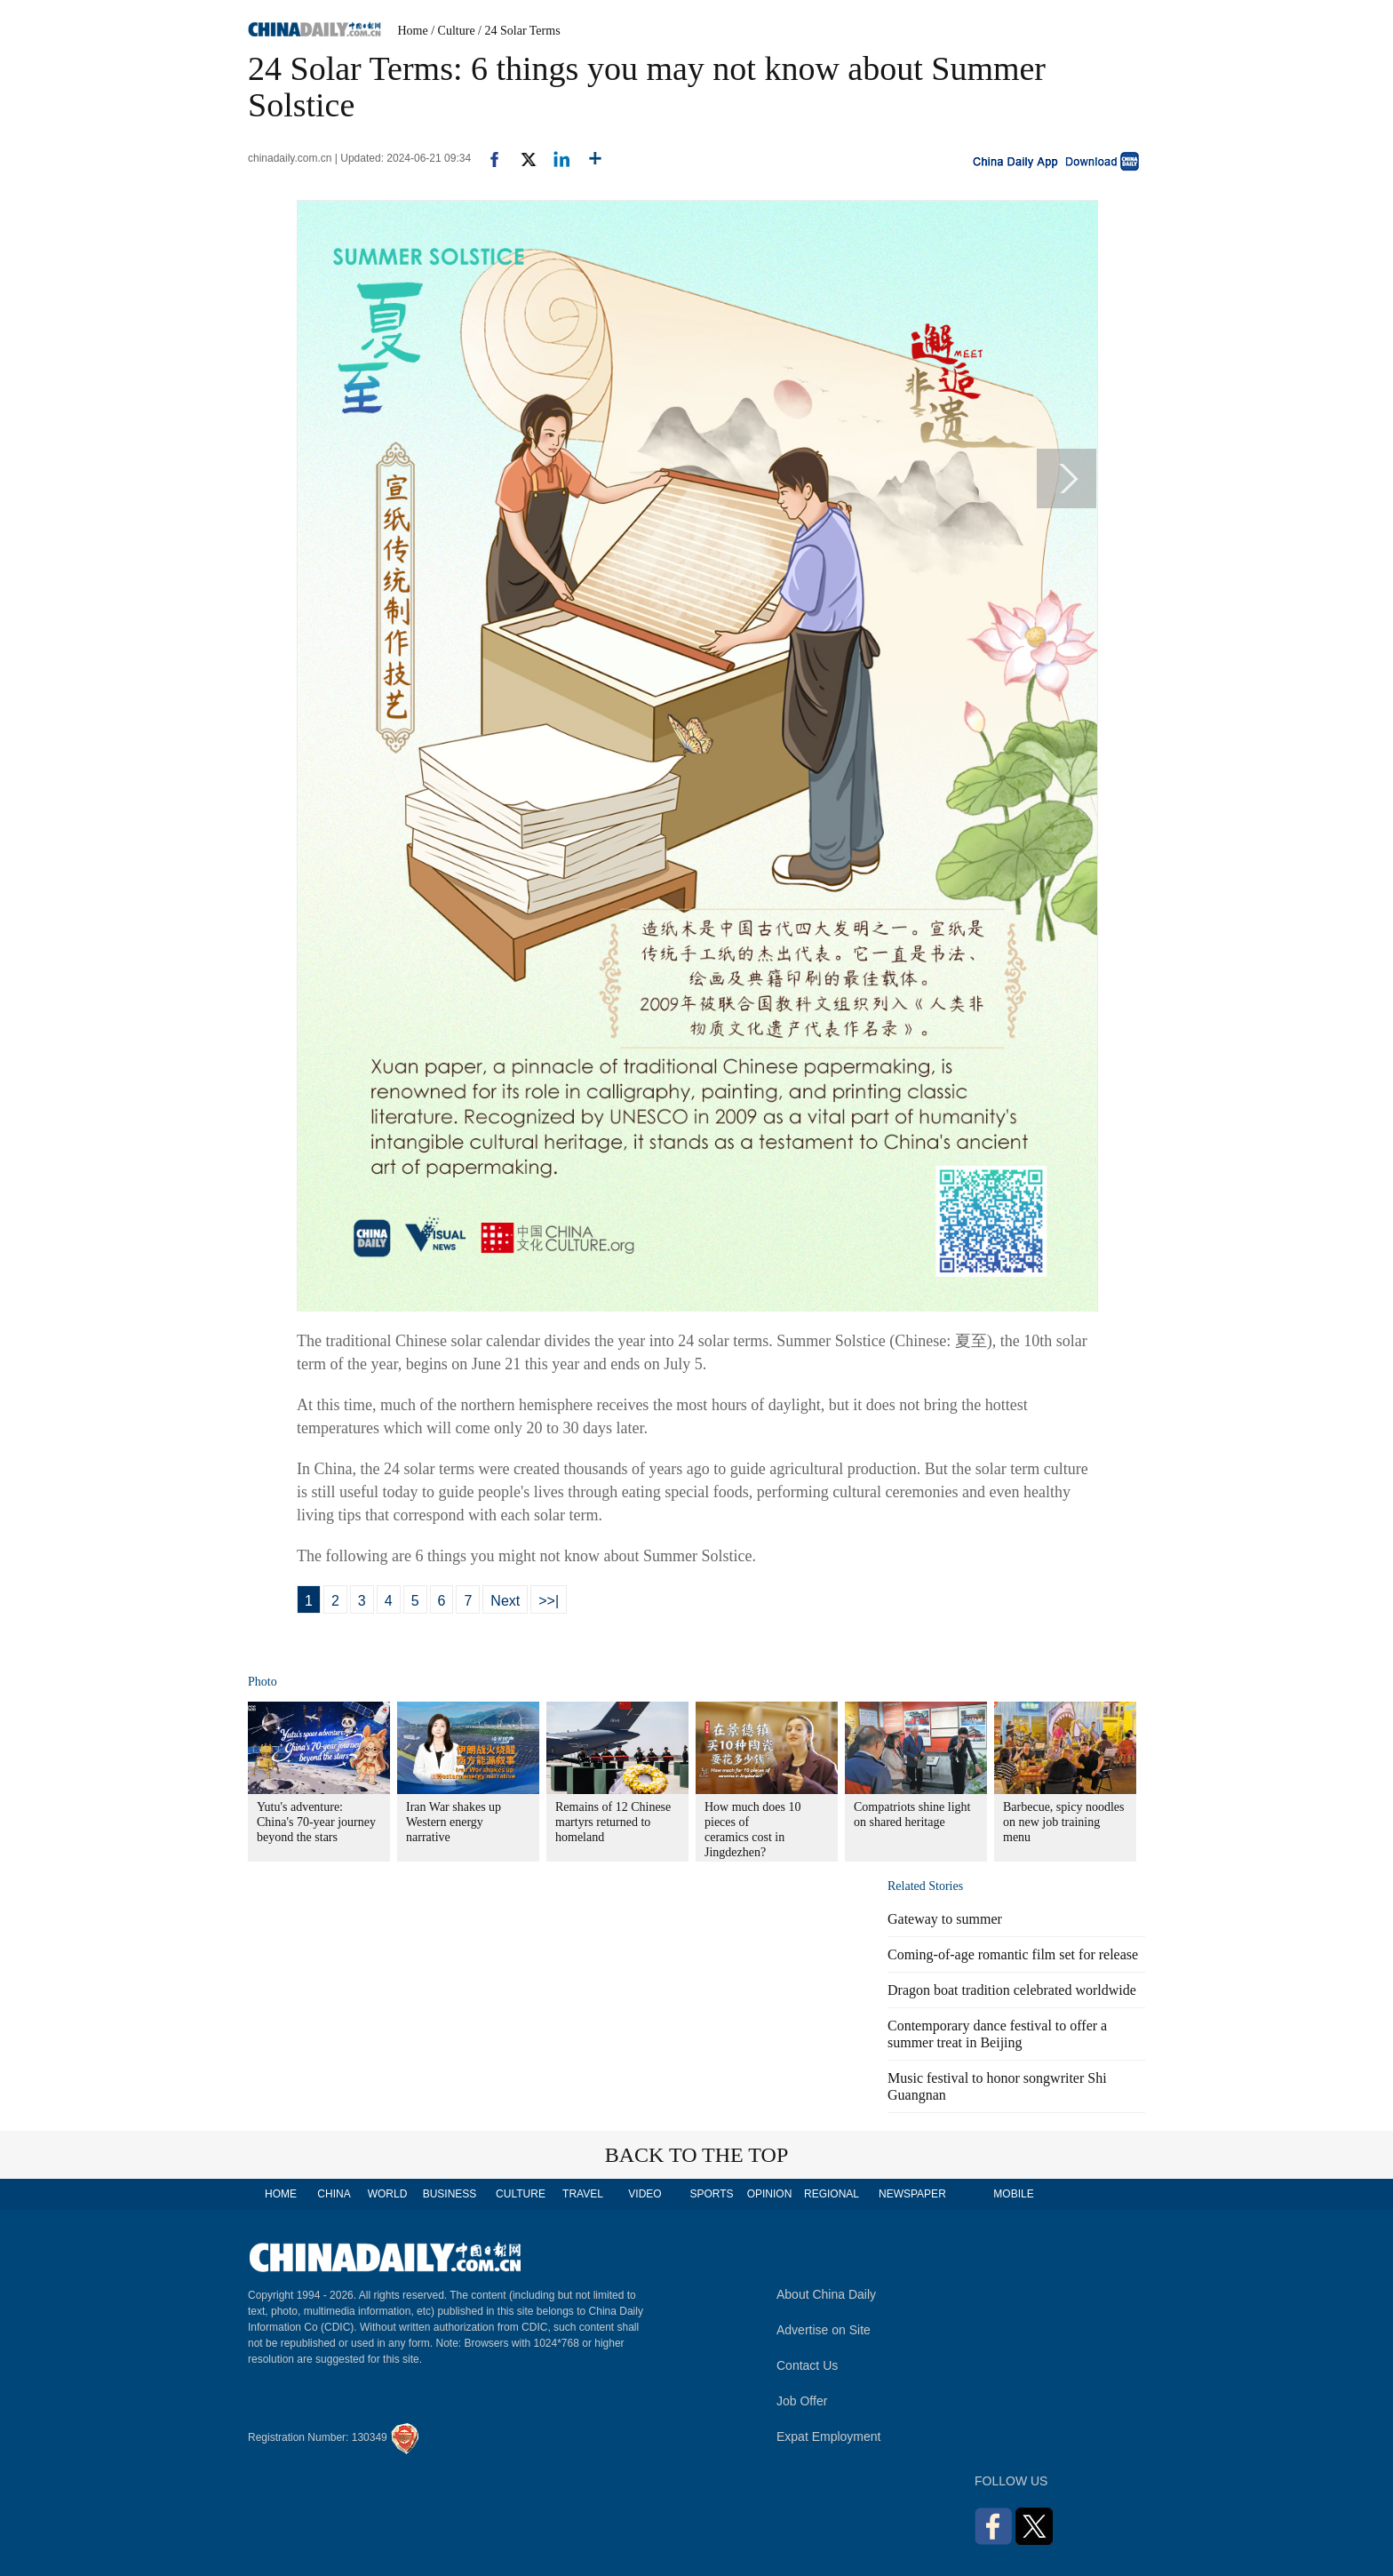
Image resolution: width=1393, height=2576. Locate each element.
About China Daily (826, 2294)
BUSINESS (450, 2194)
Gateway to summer (945, 1918)
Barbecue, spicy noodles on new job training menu (1063, 1822)
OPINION (769, 2194)
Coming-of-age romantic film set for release (1013, 1954)
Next (505, 1600)
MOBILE (1013, 2194)
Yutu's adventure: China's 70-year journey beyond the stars (316, 1822)
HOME (281, 2194)
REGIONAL (831, 2194)
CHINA (333, 2194)
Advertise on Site (823, 2330)
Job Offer (801, 2401)
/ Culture (452, 30)
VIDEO (644, 2194)
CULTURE (520, 2194)
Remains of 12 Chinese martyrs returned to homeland (613, 1822)
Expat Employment (828, 2436)
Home (413, 30)
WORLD (388, 2194)
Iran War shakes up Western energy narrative (453, 1822)
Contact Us (807, 2365)
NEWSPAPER (911, 2194)
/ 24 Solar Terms (519, 30)
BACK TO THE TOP (697, 2154)
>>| (548, 1600)
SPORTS (711, 2194)
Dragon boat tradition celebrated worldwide (1012, 1990)
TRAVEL (582, 2194)
